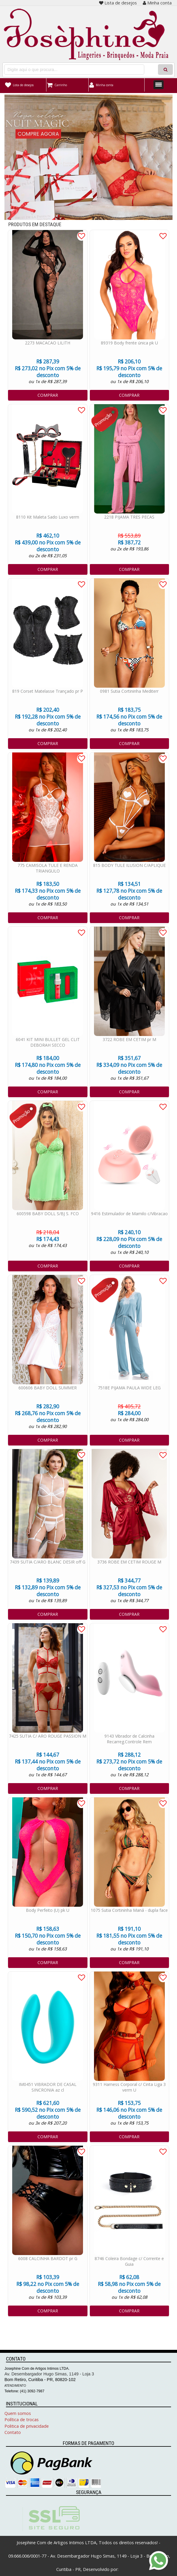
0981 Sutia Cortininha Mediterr (129, 691)
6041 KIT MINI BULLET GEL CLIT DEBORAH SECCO (48, 1042)
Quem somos (17, 2413)
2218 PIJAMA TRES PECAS (129, 517)
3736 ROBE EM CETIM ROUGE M (129, 1562)
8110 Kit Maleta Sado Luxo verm (47, 517)
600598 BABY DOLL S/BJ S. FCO (48, 1213)
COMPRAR (47, 395)
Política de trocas (21, 2419)
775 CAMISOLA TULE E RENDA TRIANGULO (48, 868)
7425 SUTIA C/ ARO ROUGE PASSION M (47, 1736)
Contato (12, 2432)
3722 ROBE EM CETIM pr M (129, 1039)
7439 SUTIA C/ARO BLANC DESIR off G (47, 1562)
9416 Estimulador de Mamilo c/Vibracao (129, 1213)
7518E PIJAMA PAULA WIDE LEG (129, 1388)
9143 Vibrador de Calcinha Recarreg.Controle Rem (129, 1738)
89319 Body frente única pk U (129, 343)
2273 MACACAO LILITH (47, 343)
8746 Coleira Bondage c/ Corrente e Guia (129, 2261)
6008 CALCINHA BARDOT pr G (47, 2258)
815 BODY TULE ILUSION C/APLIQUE (129, 865)
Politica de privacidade (26, 2426)
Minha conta (157, 3)
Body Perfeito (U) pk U (47, 1910)
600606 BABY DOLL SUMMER (47, 1388)
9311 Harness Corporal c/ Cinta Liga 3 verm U (129, 2087)
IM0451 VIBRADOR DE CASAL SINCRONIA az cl (47, 2087)
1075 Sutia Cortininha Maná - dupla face (129, 1910)
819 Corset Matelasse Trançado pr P (47, 691)
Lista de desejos (118, 3)
